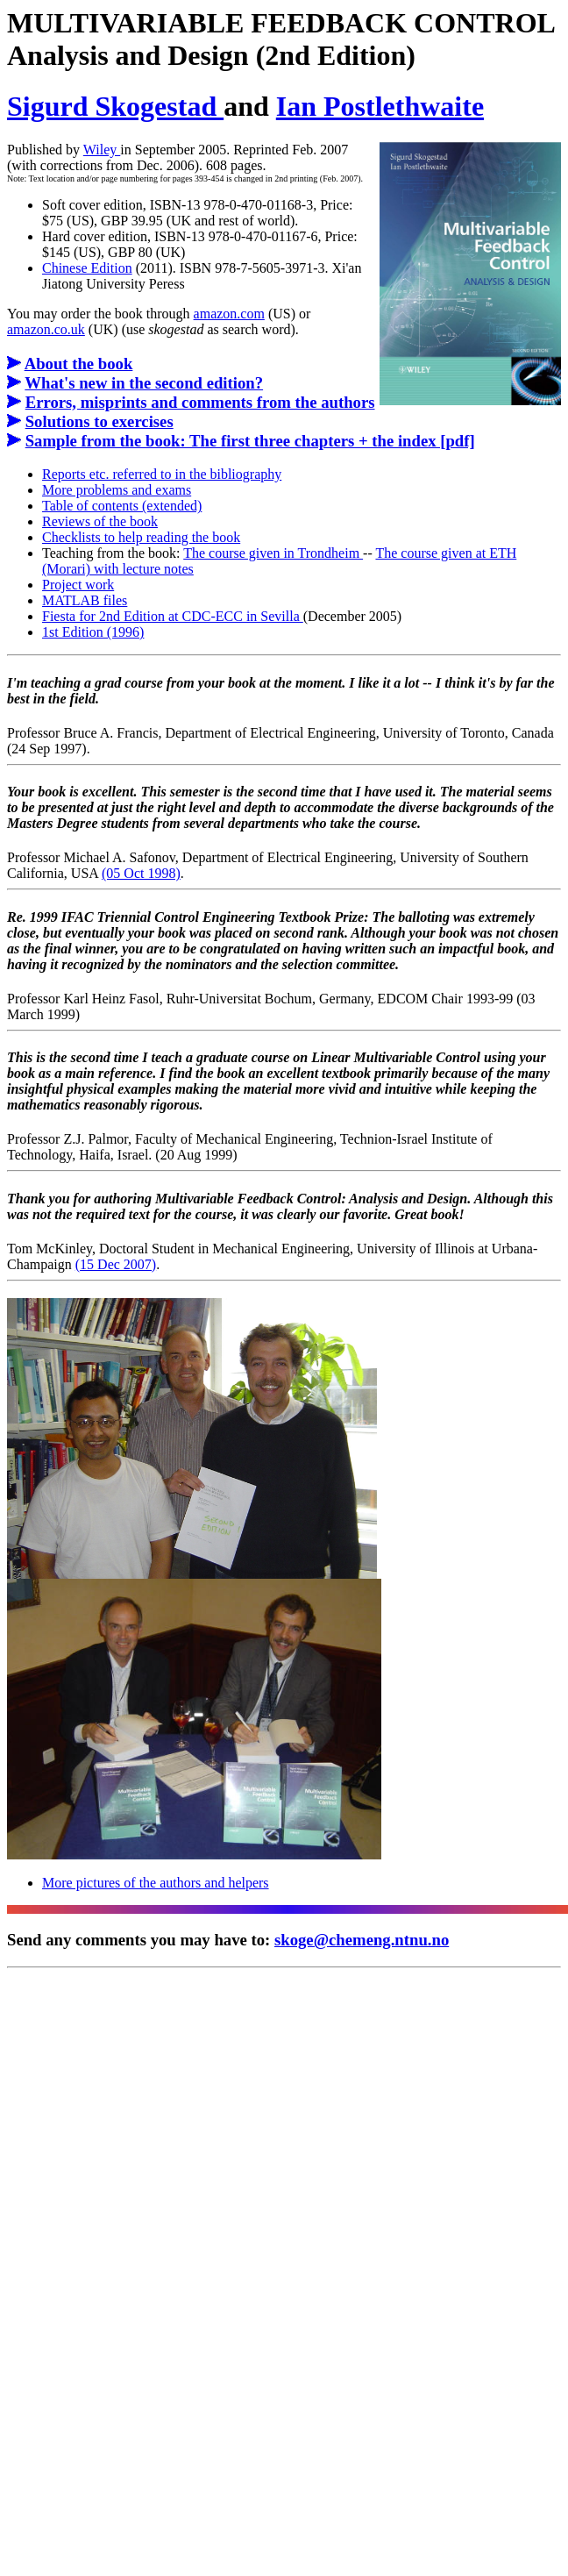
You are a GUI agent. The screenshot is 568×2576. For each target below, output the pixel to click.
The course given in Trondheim (273, 553)
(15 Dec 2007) (115, 1264)
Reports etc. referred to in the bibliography (161, 474)
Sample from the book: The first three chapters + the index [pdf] (250, 441)
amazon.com (229, 313)
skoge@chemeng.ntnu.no (361, 1939)
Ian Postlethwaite (380, 106)
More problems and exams (116, 489)
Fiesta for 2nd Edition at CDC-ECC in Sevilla (172, 616)
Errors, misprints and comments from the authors (200, 402)
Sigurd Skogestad (115, 106)
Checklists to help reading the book (141, 537)
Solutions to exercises (99, 421)
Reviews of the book (100, 521)
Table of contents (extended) (122, 505)
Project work (78, 584)
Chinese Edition (87, 267)
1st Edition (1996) (93, 631)
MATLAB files (84, 600)
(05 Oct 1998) (141, 873)
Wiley (101, 149)
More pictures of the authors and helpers (155, 1882)
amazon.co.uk (46, 329)
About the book (79, 363)
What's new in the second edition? (144, 383)
